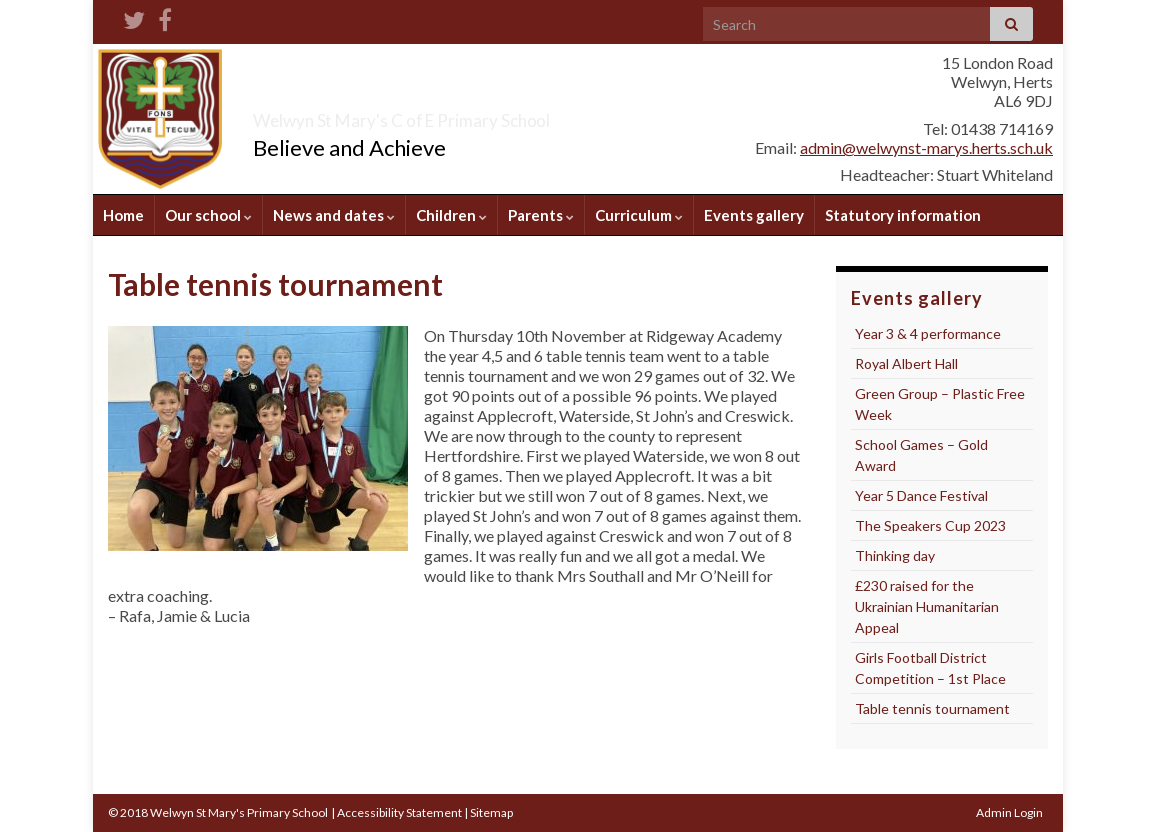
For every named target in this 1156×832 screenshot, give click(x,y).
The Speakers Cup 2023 (930, 525)
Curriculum (639, 215)
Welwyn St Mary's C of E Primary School (511, 114)
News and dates (334, 215)
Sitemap (491, 812)
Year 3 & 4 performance (928, 333)
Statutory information (903, 215)
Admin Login (1009, 812)
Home (123, 215)
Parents (541, 215)
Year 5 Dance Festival (921, 495)
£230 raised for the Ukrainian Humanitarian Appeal (927, 606)
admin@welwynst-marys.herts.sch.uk (926, 147)
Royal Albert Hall (906, 363)
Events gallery (754, 215)
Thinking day (895, 555)
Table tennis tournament (932, 708)
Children (451, 215)
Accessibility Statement (399, 812)
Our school (208, 215)
